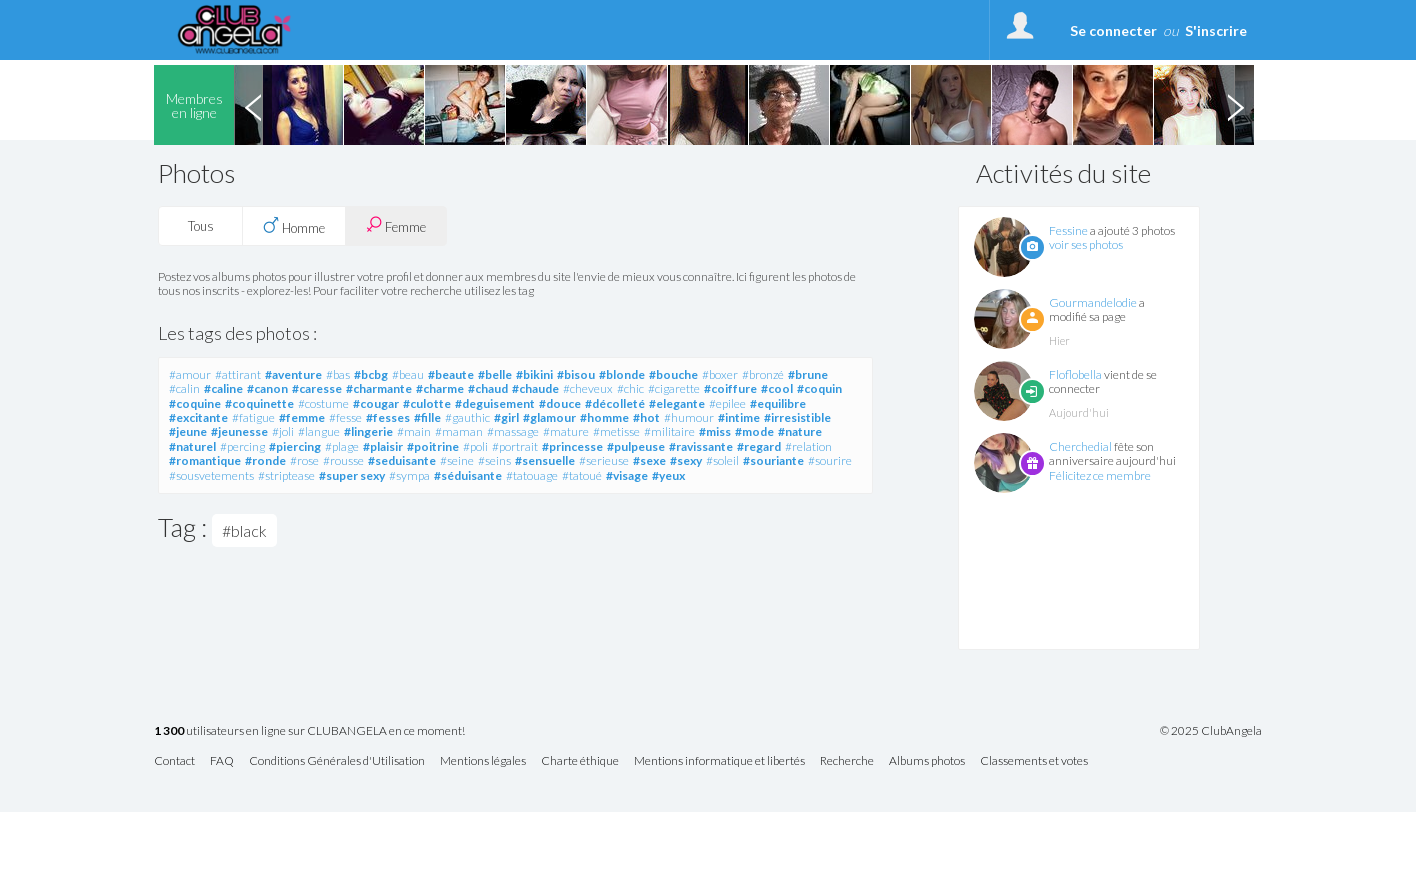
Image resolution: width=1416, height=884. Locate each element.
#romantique (205, 460)
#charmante (379, 388)
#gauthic (467, 417)
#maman (459, 431)
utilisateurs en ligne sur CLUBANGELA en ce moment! (309, 731)
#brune (808, 374)
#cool (777, 388)
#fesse (345, 417)
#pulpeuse (636, 446)
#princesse (572, 446)
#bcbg (371, 374)
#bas (338, 374)
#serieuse (604, 460)
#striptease (286, 475)
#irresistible (797, 417)
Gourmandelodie (1093, 302)
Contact (174, 761)
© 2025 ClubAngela (1211, 731)
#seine (457, 460)
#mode (754, 431)
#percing (242, 446)
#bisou (576, 374)
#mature (566, 431)
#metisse (616, 431)
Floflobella (1075, 374)
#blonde (622, 374)
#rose (304, 460)
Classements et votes (1034, 761)
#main (414, 431)
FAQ (222, 761)
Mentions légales (483, 761)
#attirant (238, 374)
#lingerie (368, 431)
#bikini (534, 374)
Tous (201, 226)
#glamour (549, 417)
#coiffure (730, 388)
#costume (323, 403)
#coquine (195, 403)
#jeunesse (239, 431)
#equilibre (778, 403)
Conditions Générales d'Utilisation (337, 761)
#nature (800, 431)
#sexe (649, 460)
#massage (513, 431)
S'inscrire (1216, 30)
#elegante (677, 403)
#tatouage (532, 475)
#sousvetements (211, 475)
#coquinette (259, 403)
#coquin (819, 388)
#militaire (669, 431)
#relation (808, 446)
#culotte (427, 403)
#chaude (535, 388)
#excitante (198, 417)
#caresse (317, 388)
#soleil (722, 460)
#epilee (727, 403)
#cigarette (674, 388)
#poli (475, 446)
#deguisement (495, 403)
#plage (342, 446)
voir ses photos (1086, 244)
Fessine (1068, 230)
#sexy (686, 460)
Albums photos (927, 761)
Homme (294, 226)
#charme (440, 388)
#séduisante (468, 475)
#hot (646, 417)
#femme (302, 417)
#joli (283, 431)
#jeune (188, 431)
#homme (604, 417)
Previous (253, 105)
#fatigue (253, 417)
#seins (494, 460)
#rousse (343, 460)
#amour (190, 374)
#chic (630, 388)
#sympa (409, 475)
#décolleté (615, 403)
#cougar (376, 403)
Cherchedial (1080, 446)
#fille (427, 417)
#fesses (388, 417)
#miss (715, 431)
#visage (627, 475)
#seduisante (402, 460)
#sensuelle (545, 460)
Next (1235, 105)
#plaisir (383, 446)
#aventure (293, 374)
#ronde (265, 460)
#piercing (295, 446)
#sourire (830, 460)
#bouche (673, 374)
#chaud (488, 388)
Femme (396, 225)
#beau (408, 374)
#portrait (515, 446)
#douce (560, 403)
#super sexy (352, 475)
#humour (689, 417)
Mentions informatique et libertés (719, 761)
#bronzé (763, 374)
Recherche (847, 761)
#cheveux (588, 388)
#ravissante (701, 446)
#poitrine (433, 446)
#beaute (451, 374)
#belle (495, 374)
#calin (184, 388)
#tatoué (582, 475)
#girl (506, 417)
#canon (267, 388)
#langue (319, 431)
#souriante (773, 460)
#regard (759, 446)
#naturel (192, 446)
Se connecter (1113, 30)
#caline (223, 388)
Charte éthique (580, 761)
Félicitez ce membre (1100, 475)
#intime (739, 417)
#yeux (668, 475)
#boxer (720, 374)
